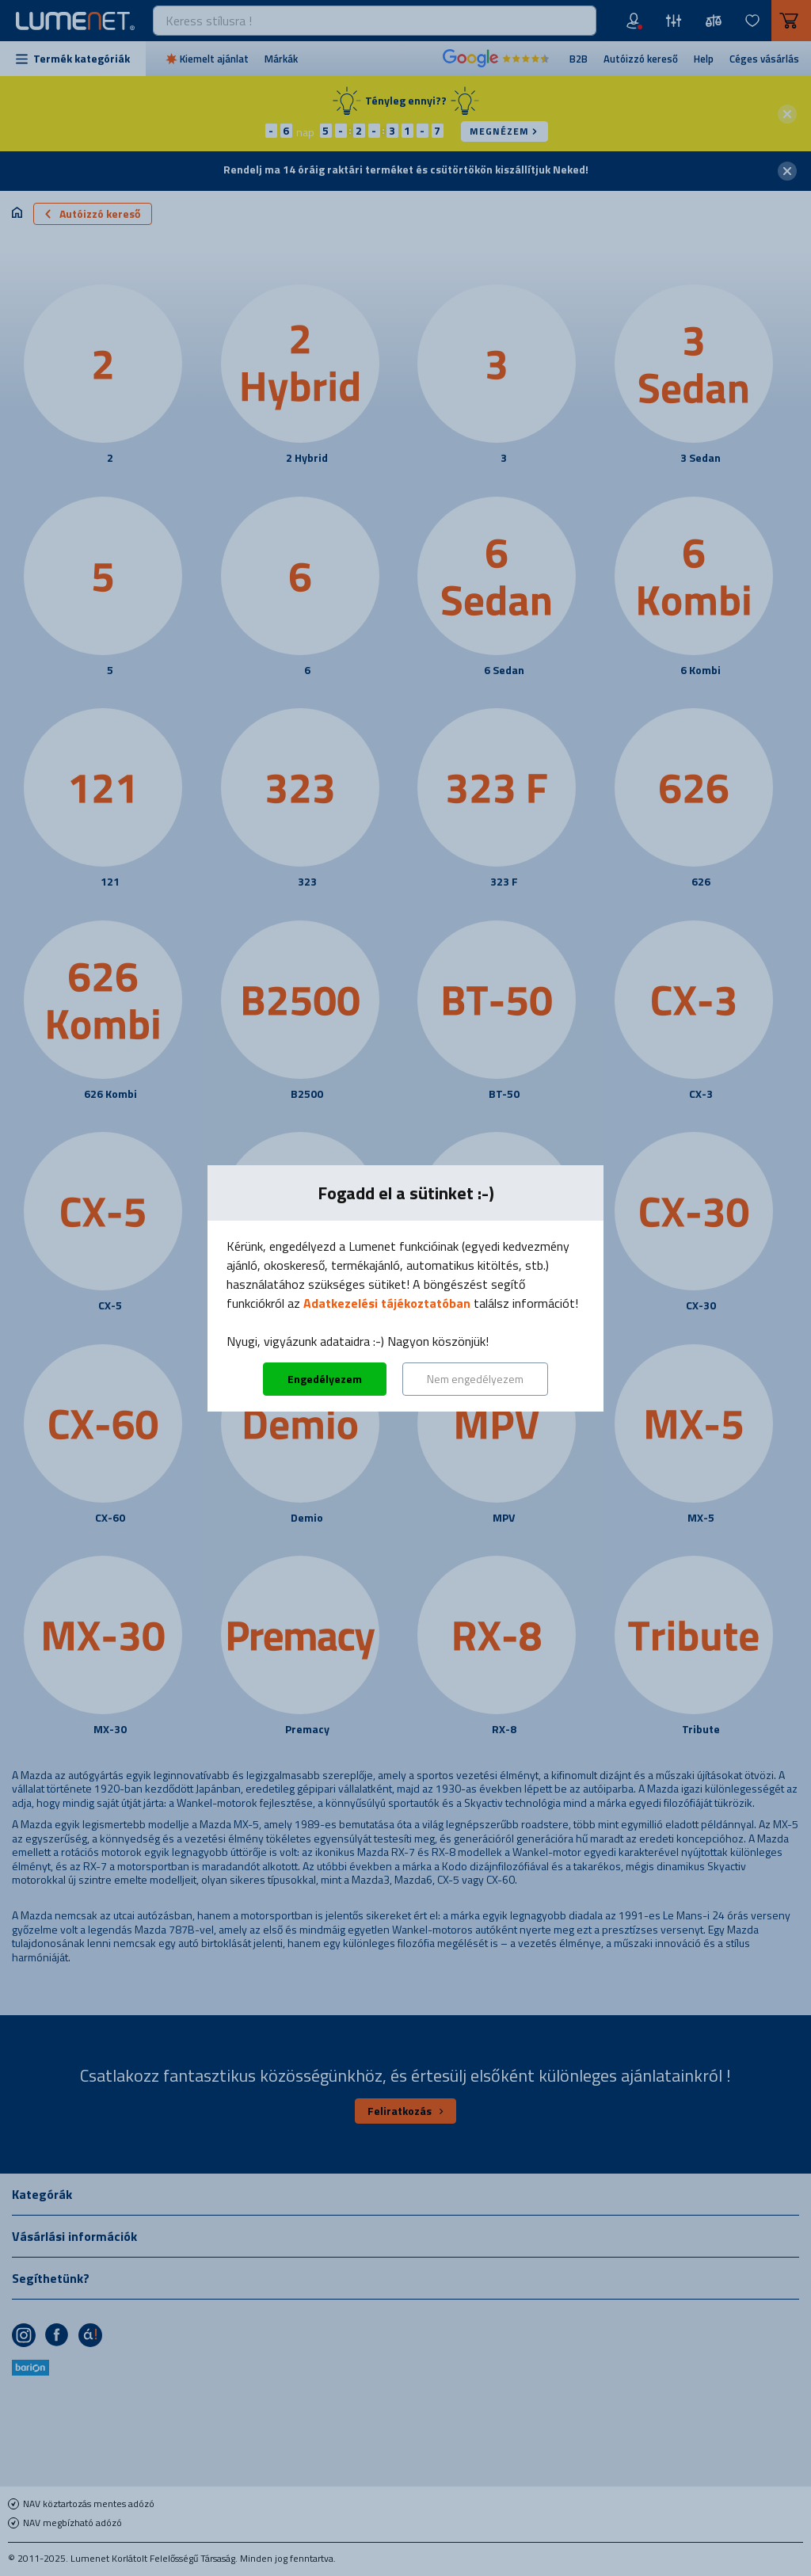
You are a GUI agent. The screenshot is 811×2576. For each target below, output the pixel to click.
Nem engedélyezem (475, 1378)
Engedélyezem (324, 1378)
